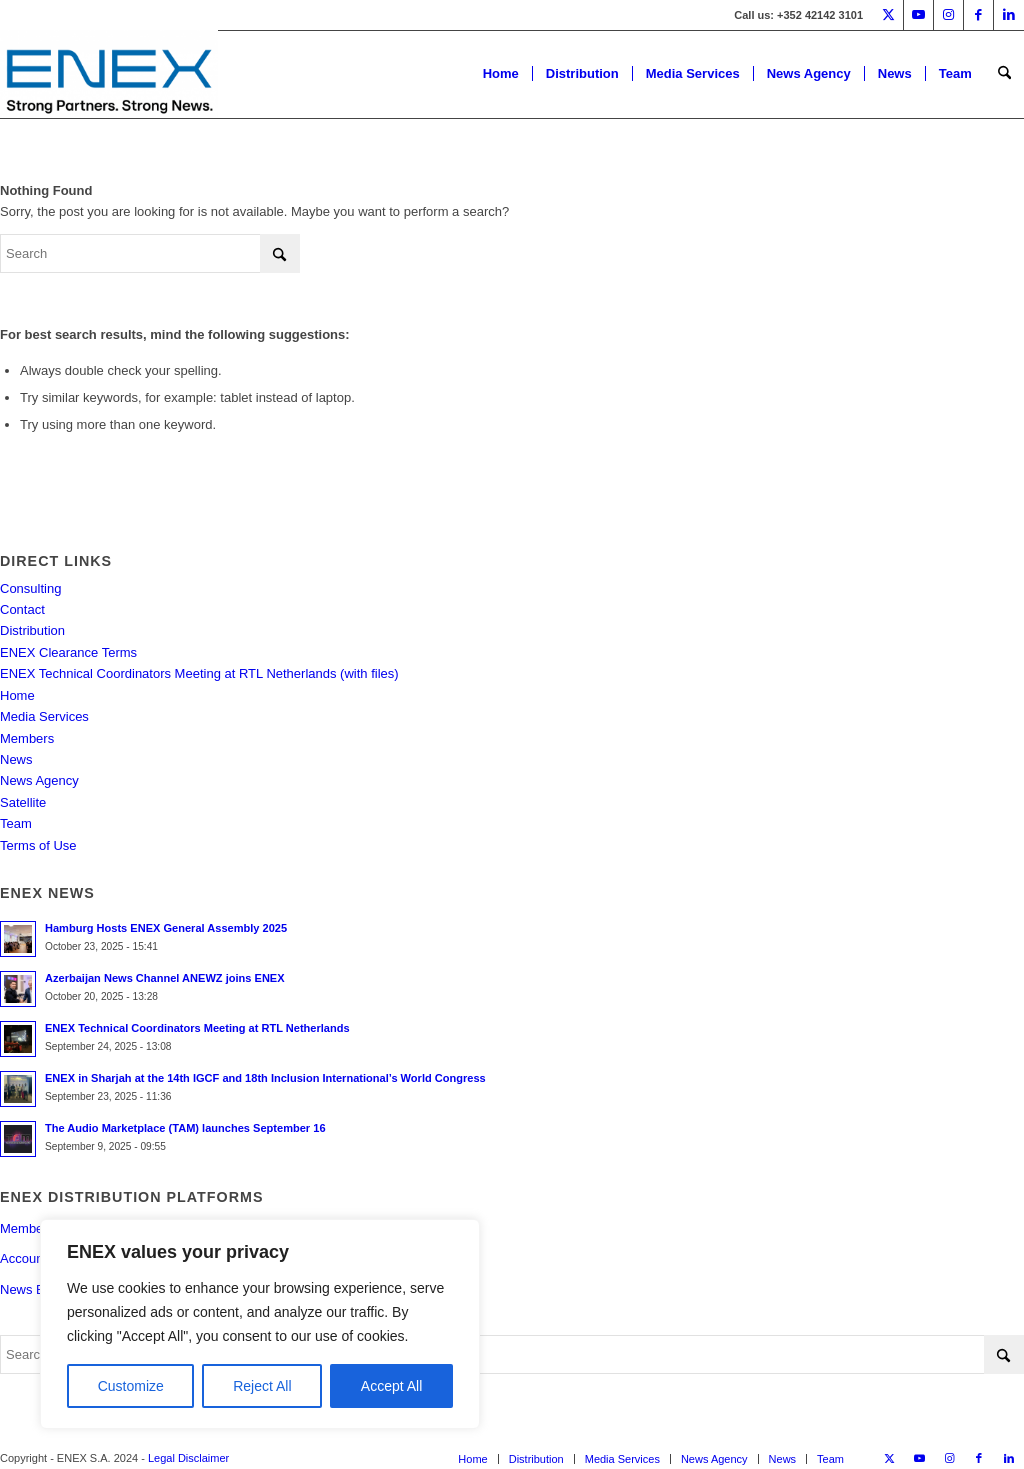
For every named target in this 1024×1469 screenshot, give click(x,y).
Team (16, 823)
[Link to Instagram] (948, 15)
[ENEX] (109, 74)
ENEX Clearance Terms (68, 652)
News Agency (39, 780)
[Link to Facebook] (978, 15)
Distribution (32, 630)
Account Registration (60, 1258)
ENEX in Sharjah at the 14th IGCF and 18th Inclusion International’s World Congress (265, 1078)
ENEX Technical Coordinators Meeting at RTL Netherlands (197, 1028)
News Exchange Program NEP (89, 1289)
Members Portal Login (63, 1228)
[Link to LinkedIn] (1009, 15)
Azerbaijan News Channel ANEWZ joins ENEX (165, 978)
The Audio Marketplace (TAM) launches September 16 (185, 1128)
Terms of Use (38, 845)
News (16, 759)
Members (27, 738)
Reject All (262, 1386)
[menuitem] (501, 74)
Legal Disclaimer (188, 1458)
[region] (260, 1324)
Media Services (44, 716)
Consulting (30, 588)
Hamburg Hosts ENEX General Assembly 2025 (166, 928)
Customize (131, 1386)
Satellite (23, 802)
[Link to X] (888, 15)
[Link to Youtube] (918, 15)
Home (17, 695)
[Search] (1004, 74)
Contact (22, 609)
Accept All (391, 1386)
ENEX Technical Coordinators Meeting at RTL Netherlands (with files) (199, 673)
